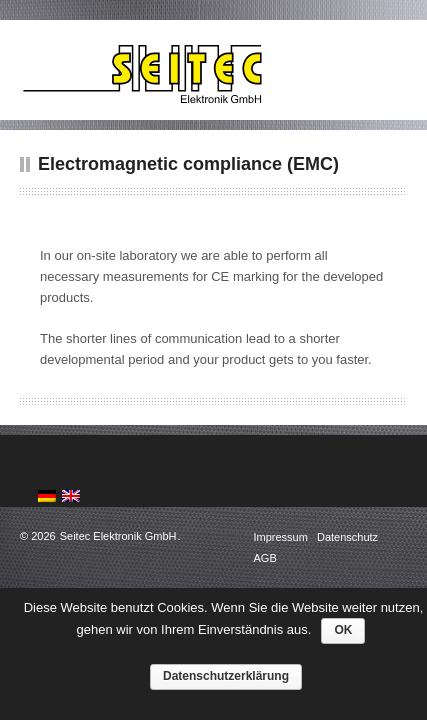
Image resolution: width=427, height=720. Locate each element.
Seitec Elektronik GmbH (118, 536)
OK (343, 630)
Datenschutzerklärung (226, 676)
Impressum (282, 537)
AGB (265, 558)
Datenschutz (347, 537)
